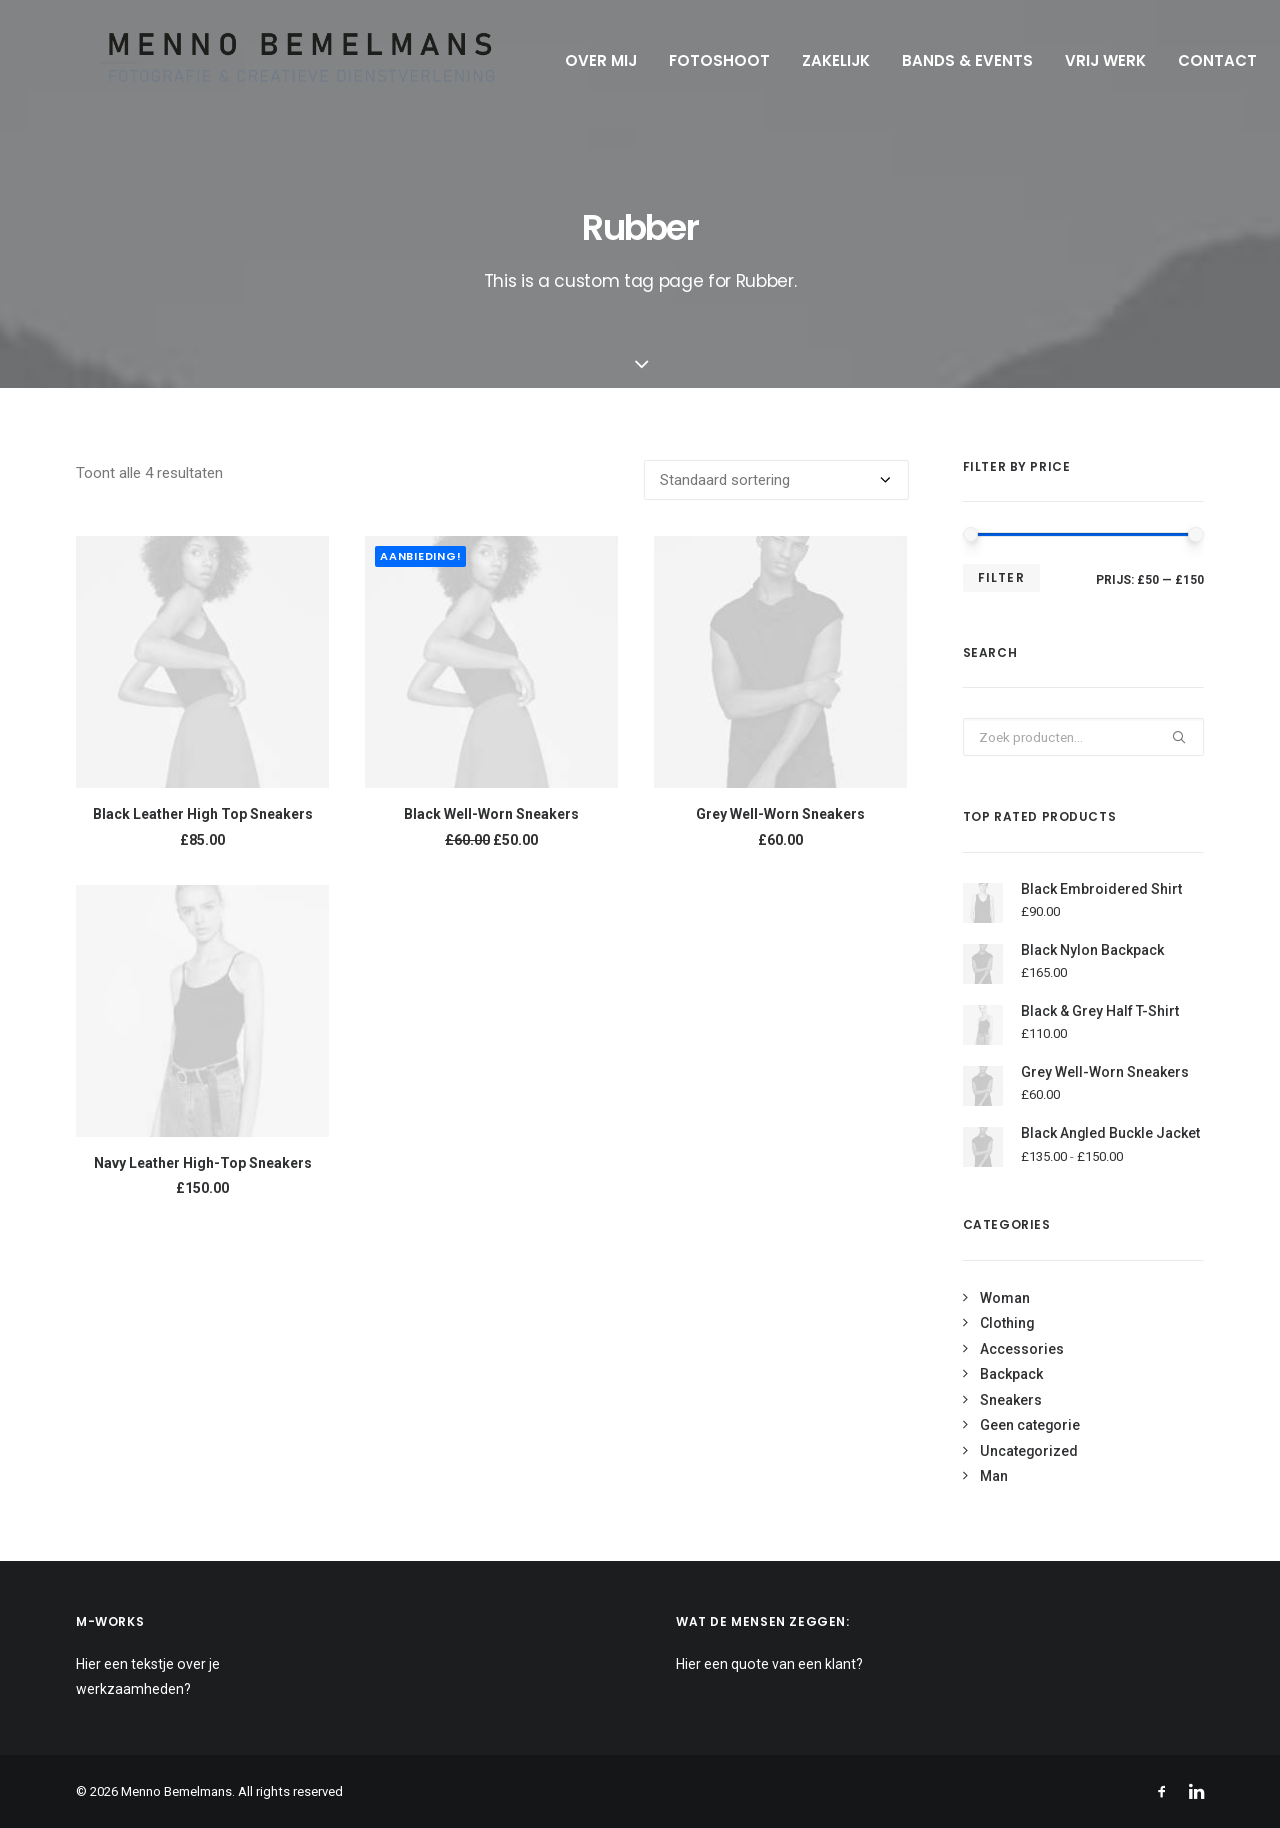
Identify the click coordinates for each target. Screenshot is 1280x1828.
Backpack (1011, 1374)
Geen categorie (1030, 1425)
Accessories (1022, 1349)
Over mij (577, 60)
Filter (1001, 577)
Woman (1005, 1298)
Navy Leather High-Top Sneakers (203, 1163)
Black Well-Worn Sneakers (491, 814)
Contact (1193, 60)
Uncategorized (1029, 1451)
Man (994, 1476)
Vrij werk (1081, 60)
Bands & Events (943, 60)
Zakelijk (812, 60)
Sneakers (1011, 1400)
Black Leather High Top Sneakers (203, 814)
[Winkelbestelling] (776, 480)
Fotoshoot (695, 60)
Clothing (1007, 1323)
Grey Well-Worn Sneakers (780, 814)
